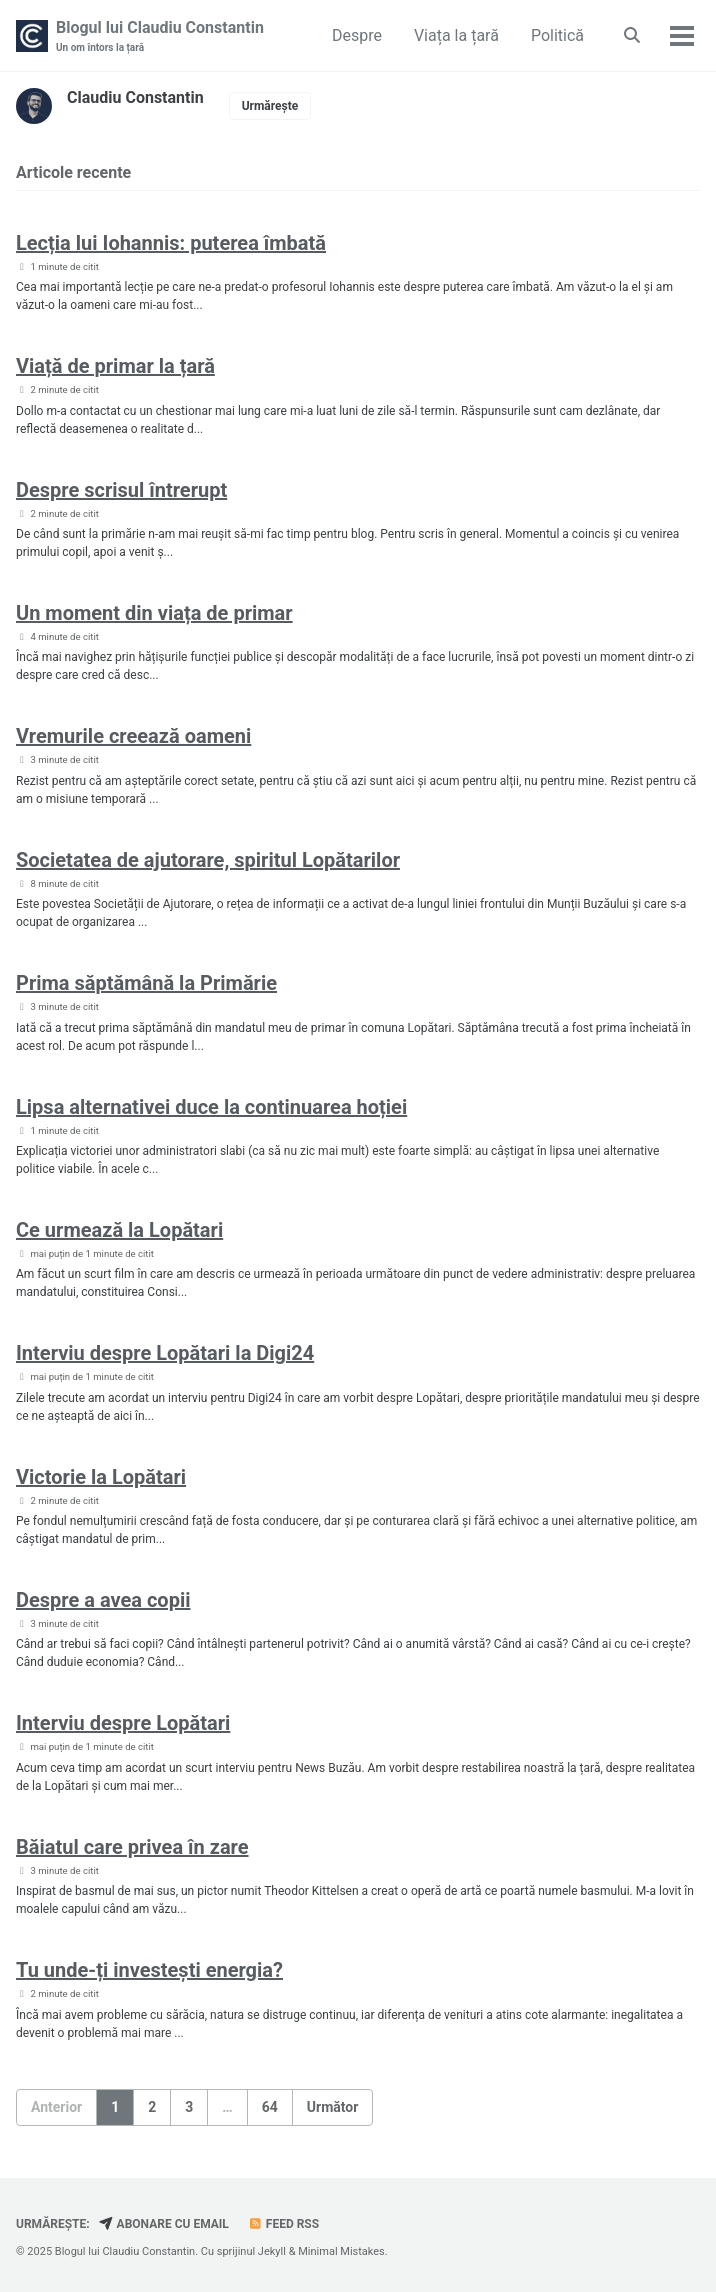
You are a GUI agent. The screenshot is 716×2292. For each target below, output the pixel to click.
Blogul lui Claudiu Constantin (160, 36)
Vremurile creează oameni (133, 736)
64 (270, 2107)
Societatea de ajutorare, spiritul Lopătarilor (208, 860)
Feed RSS (283, 2224)
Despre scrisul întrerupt (121, 490)
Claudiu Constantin (135, 97)
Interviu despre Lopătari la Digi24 (165, 1353)
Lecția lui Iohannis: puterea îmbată (171, 243)
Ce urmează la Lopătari (119, 1230)
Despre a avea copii (103, 1600)
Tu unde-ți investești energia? (149, 1970)
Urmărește (270, 106)
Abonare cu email (164, 2224)
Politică (557, 35)
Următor (333, 2107)
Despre (357, 35)
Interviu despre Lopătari (123, 1723)
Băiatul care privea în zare (132, 1847)
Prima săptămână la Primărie (146, 983)
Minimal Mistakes (341, 2251)
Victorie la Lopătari (101, 1477)
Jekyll (272, 2251)
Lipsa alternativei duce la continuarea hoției (211, 1107)
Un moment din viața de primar (154, 613)
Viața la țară (456, 35)
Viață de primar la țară (115, 366)
